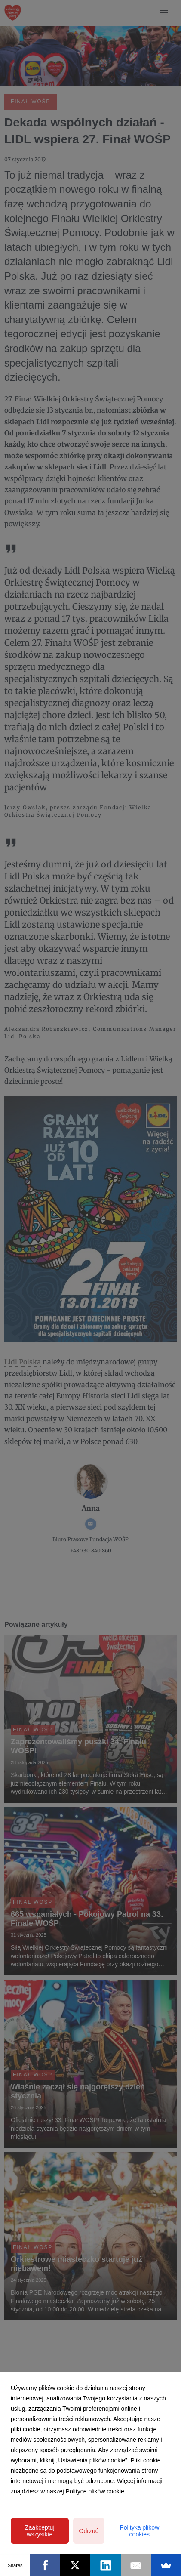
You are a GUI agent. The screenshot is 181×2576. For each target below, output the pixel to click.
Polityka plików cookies (139, 2531)
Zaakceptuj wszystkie (39, 2531)
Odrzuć (88, 2530)
